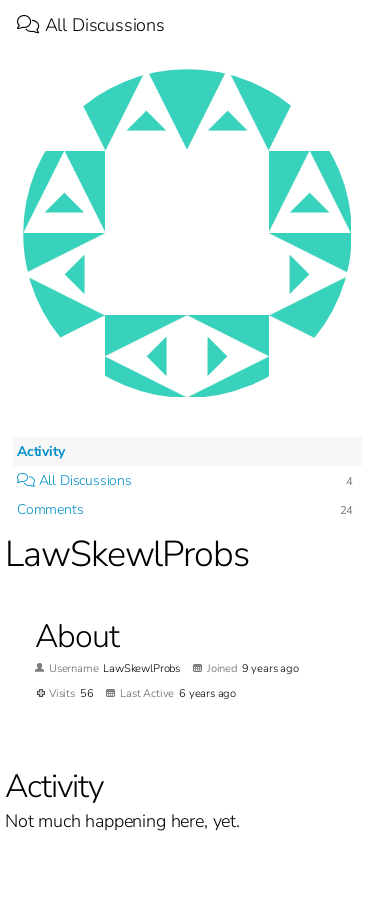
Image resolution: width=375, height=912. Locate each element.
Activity (41, 451)
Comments (50, 509)
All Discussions (91, 25)
